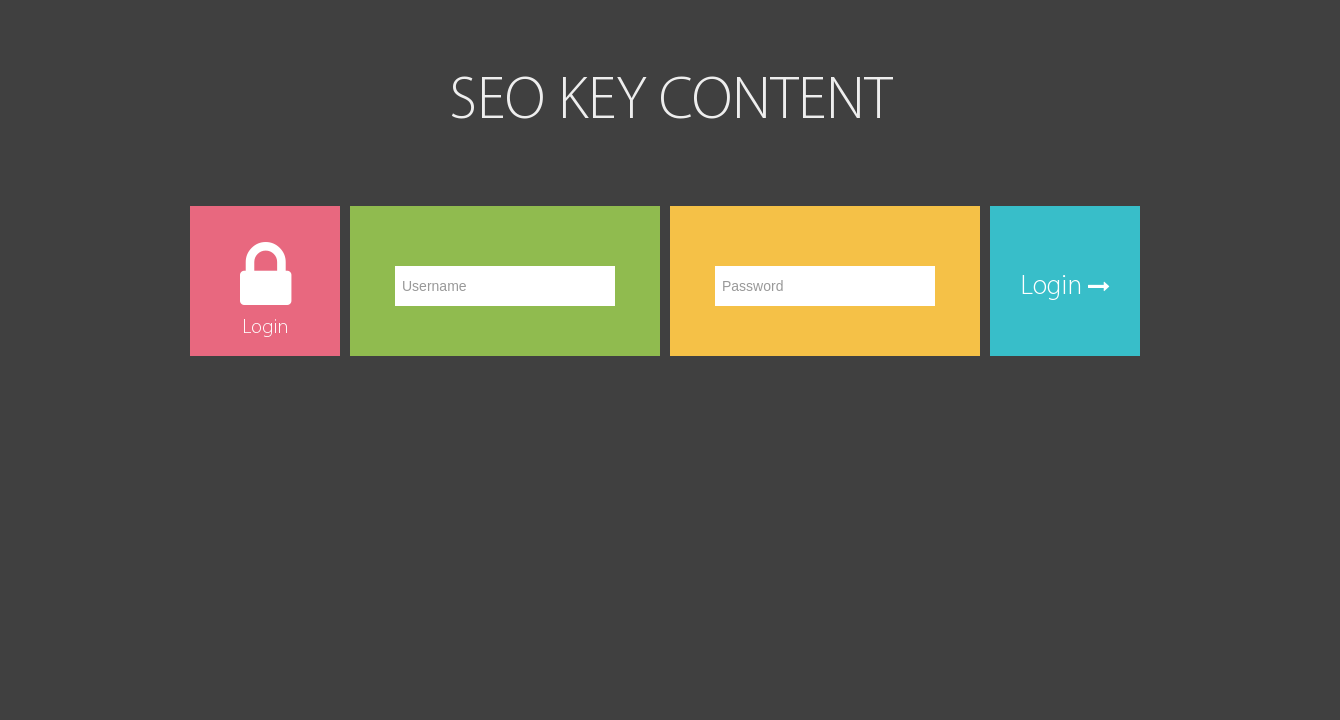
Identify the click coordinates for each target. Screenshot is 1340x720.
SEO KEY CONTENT (670, 103)
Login (1065, 287)
